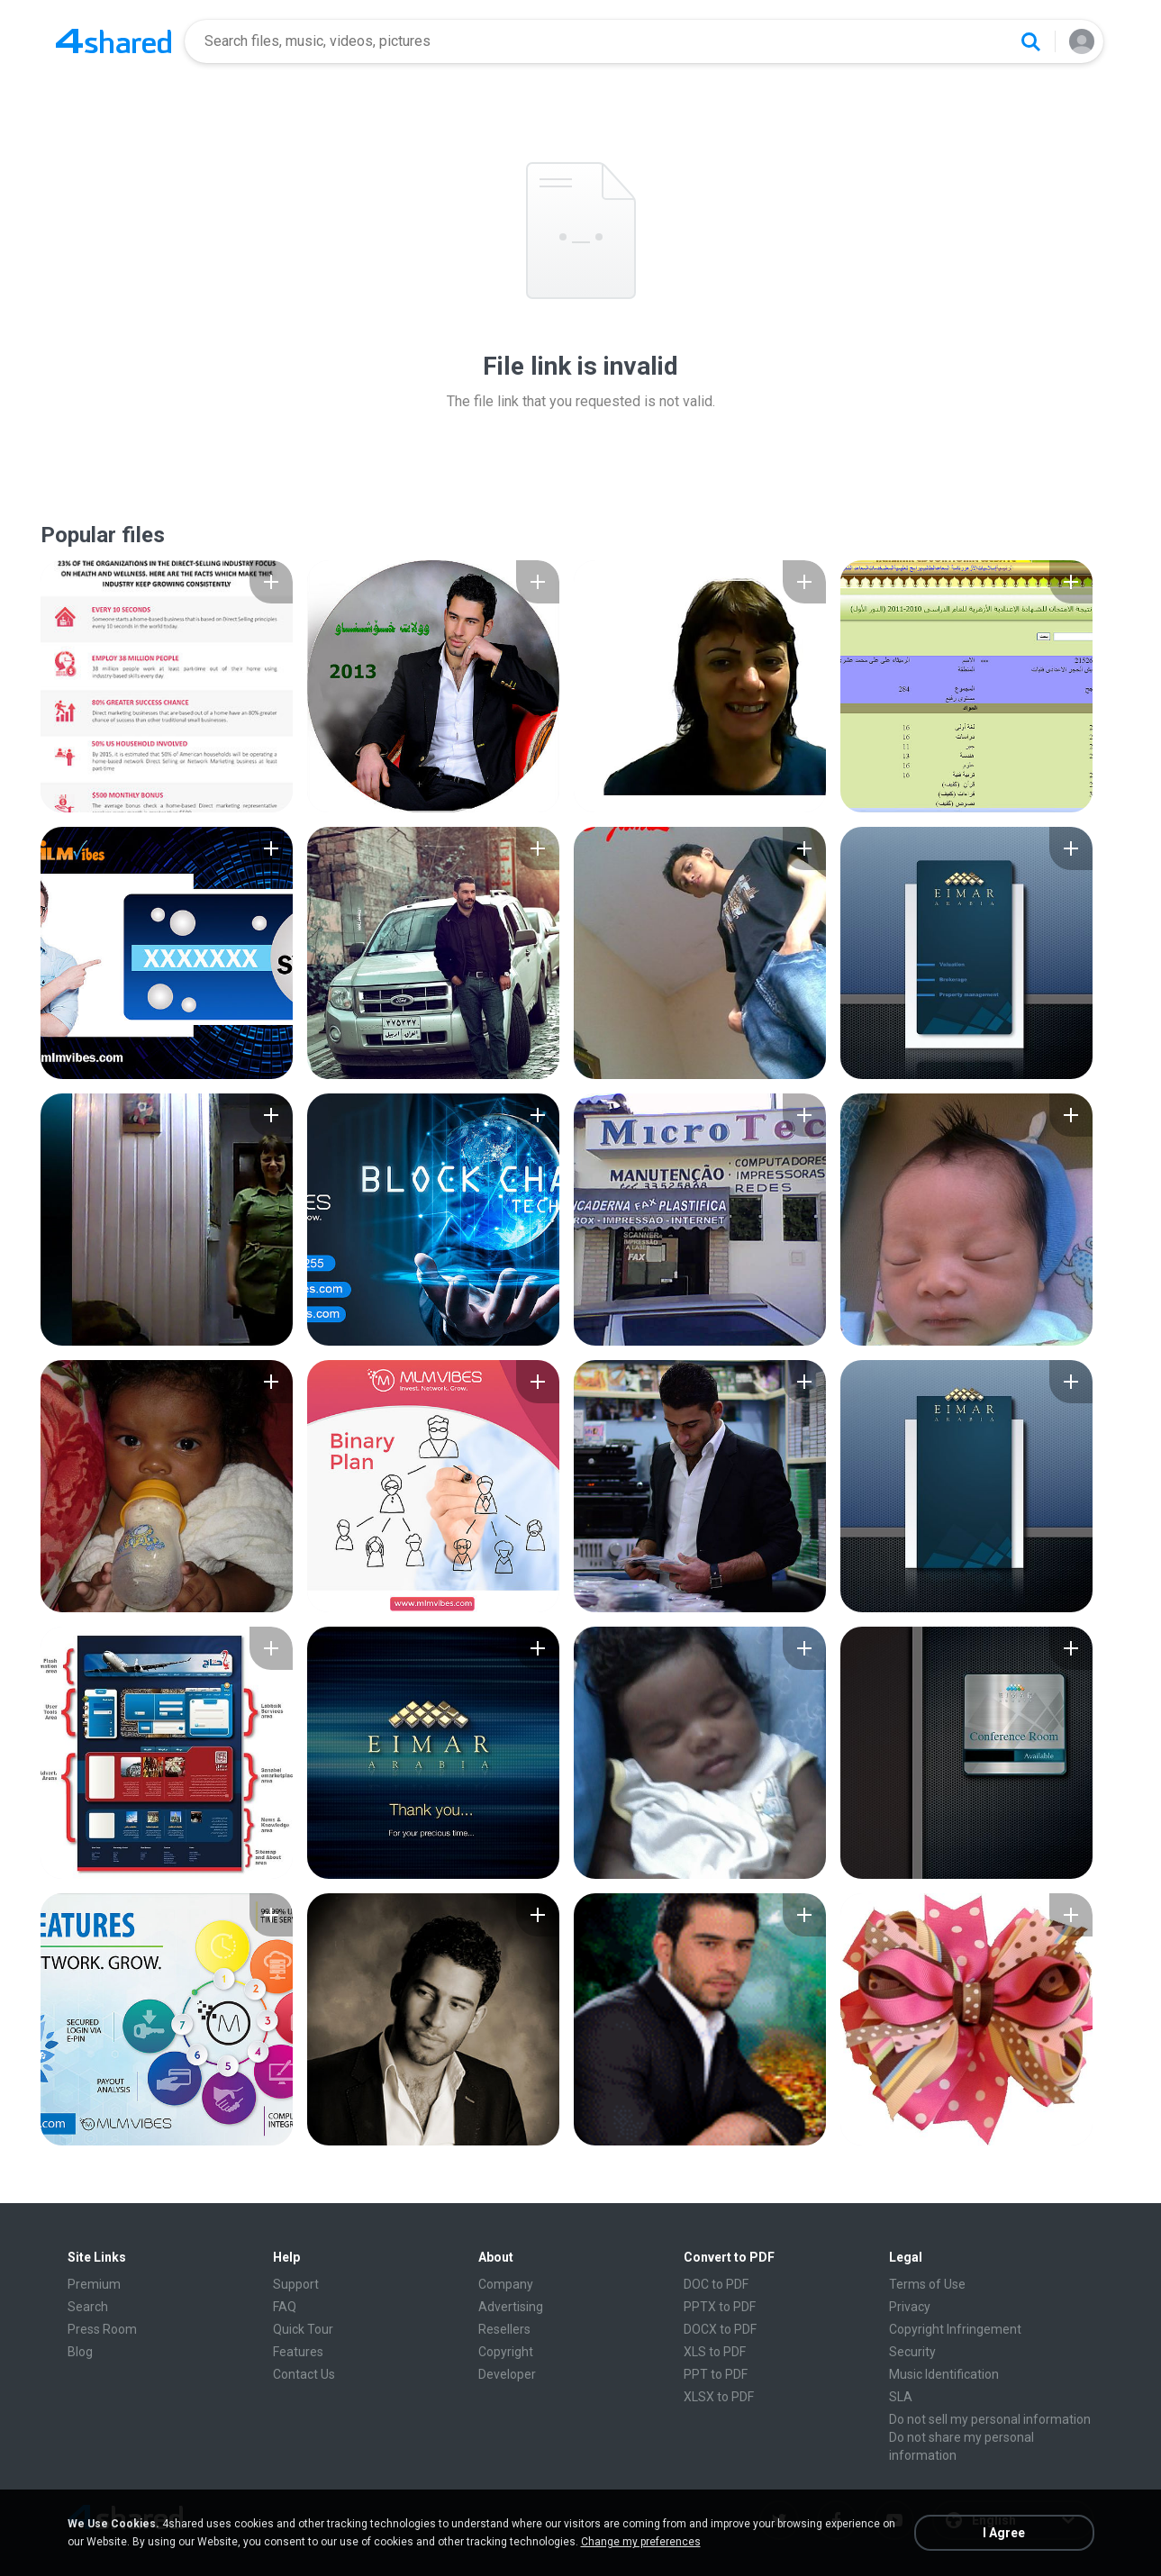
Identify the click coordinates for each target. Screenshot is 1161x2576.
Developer (507, 2374)
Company (505, 2284)
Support (296, 2284)
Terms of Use (927, 2284)
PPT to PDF (716, 2374)
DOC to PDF (716, 2284)
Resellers (504, 2329)
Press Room (102, 2329)
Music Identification (944, 2374)
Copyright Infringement (955, 2329)
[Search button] (1030, 41)
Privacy (909, 2306)
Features (298, 2352)
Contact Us (304, 2374)
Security (912, 2352)
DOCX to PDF (720, 2329)
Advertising (510, 2306)
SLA (900, 2397)
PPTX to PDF (720, 2306)
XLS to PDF (715, 2352)
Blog (80, 2352)
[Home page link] (113, 41)
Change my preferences (641, 2541)
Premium (94, 2284)
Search (88, 2306)
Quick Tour (303, 2329)
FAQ (284, 2306)
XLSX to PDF (719, 2397)
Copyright (505, 2352)
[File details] (167, 686)
